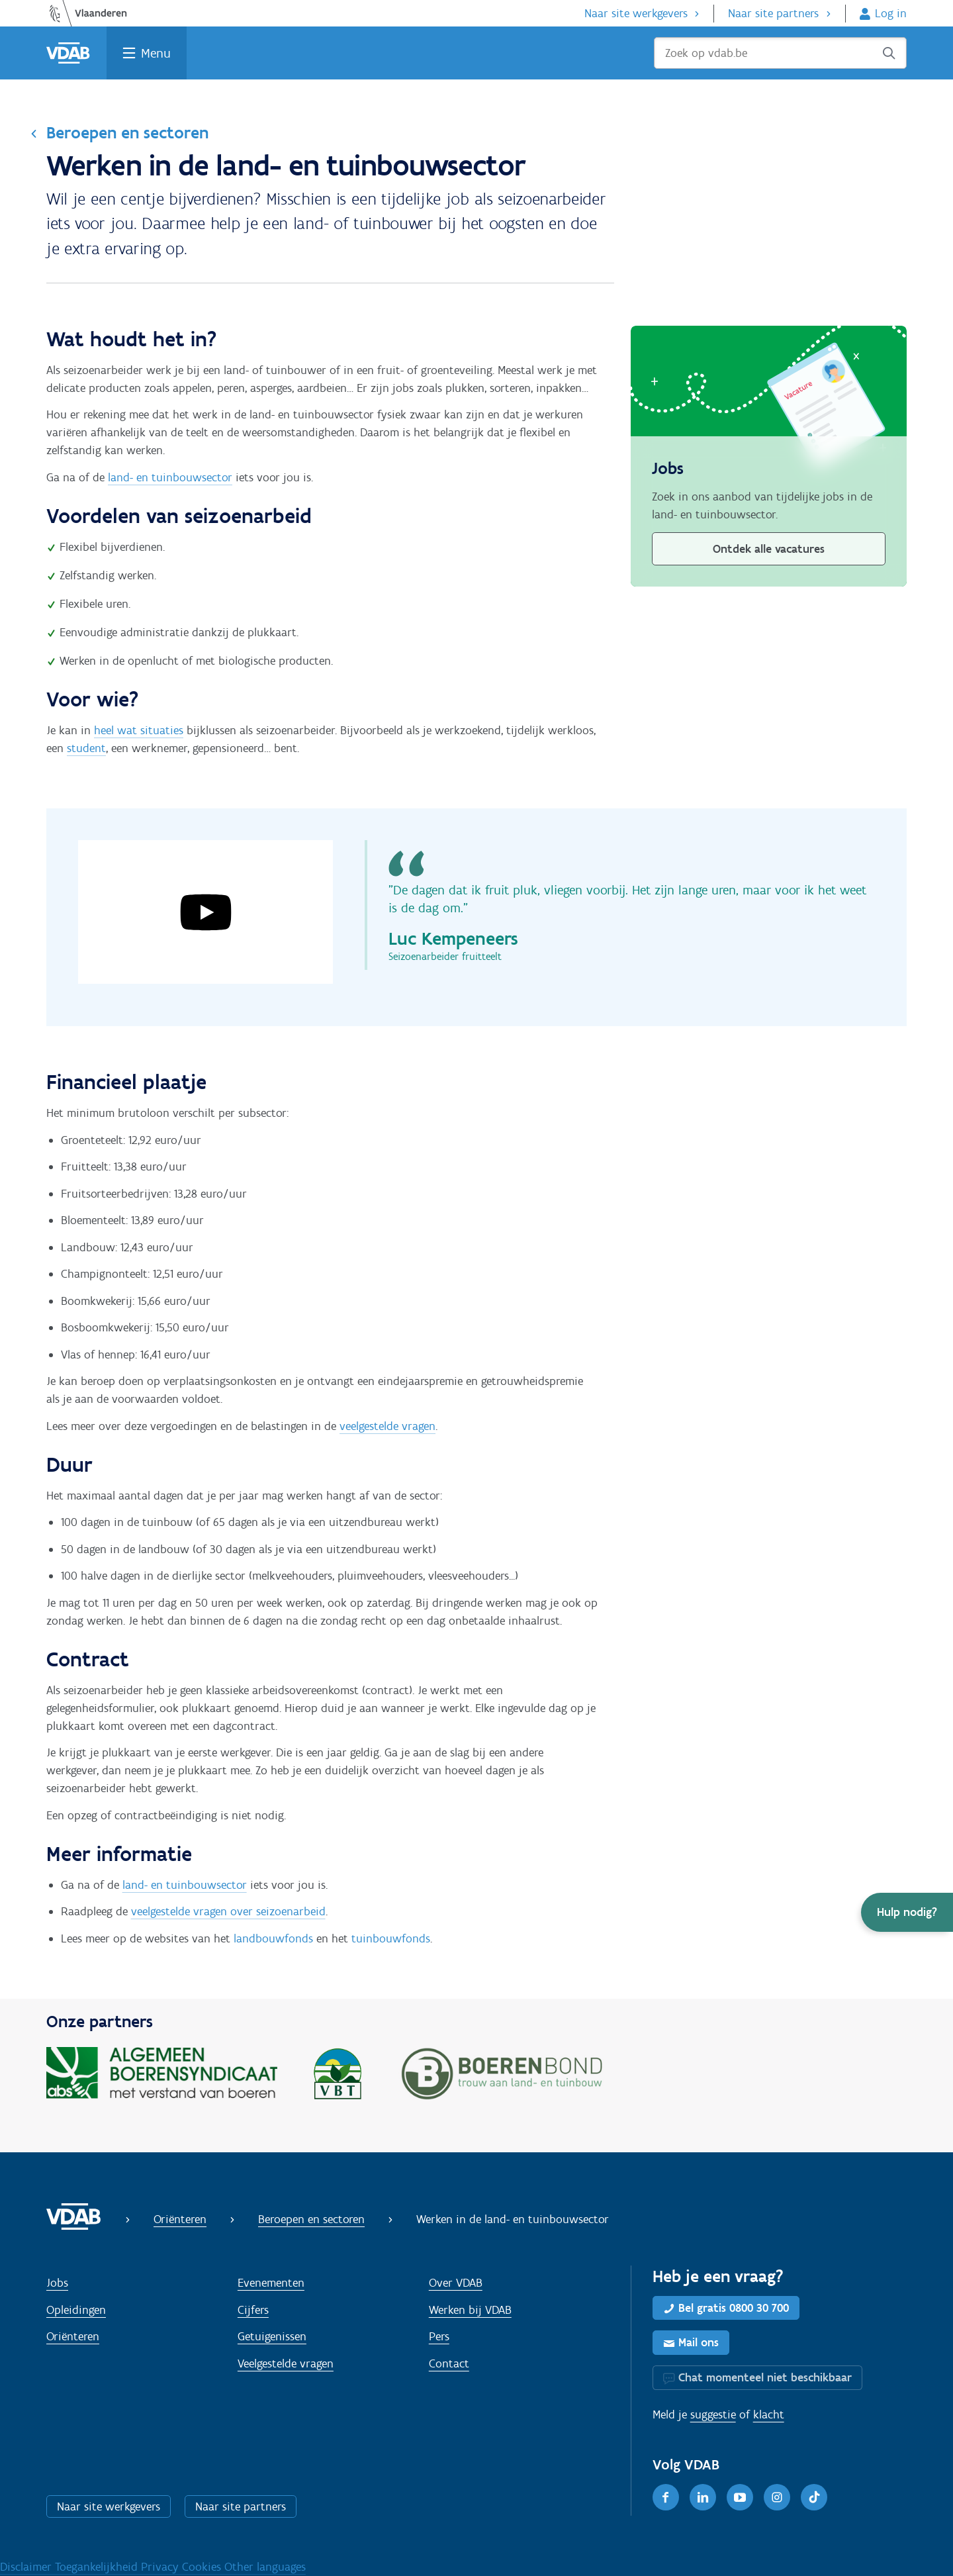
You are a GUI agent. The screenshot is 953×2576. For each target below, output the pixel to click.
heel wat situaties (138, 730)
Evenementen (271, 2282)
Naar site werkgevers (636, 13)
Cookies (203, 2566)
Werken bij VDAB (470, 2310)
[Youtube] (740, 2497)
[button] (907, 1912)
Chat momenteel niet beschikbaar (765, 2377)
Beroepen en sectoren (127, 132)
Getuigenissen (272, 2336)
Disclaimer (27, 2566)
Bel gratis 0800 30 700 (733, 2308)
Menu (156, 53)
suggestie (713, 2414)
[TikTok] (814, 2497)
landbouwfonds (273, 1938)
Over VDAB (455, 2282)
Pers (439, 2336)
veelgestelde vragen (387, 1426)
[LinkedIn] (703, 2497)
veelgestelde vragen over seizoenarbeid (228, 1911)
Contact (449, 2363)
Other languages (265, 2566)
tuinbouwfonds (390, 1938)
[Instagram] (777, 2497)
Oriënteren (180, 2219)
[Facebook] (666, 2497)
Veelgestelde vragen (286, 2363)
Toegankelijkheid (98, 2566)
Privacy (161, 2566)
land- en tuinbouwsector (170, 477)
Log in (891, 13)
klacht (768, 2414)
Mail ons (698, 2342)
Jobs (57, 2282)
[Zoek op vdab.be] (780, 53)
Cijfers (253, 2310)
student (86, 748)
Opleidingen (76, 2310)
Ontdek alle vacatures (769, 549)
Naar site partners (773, 13)
